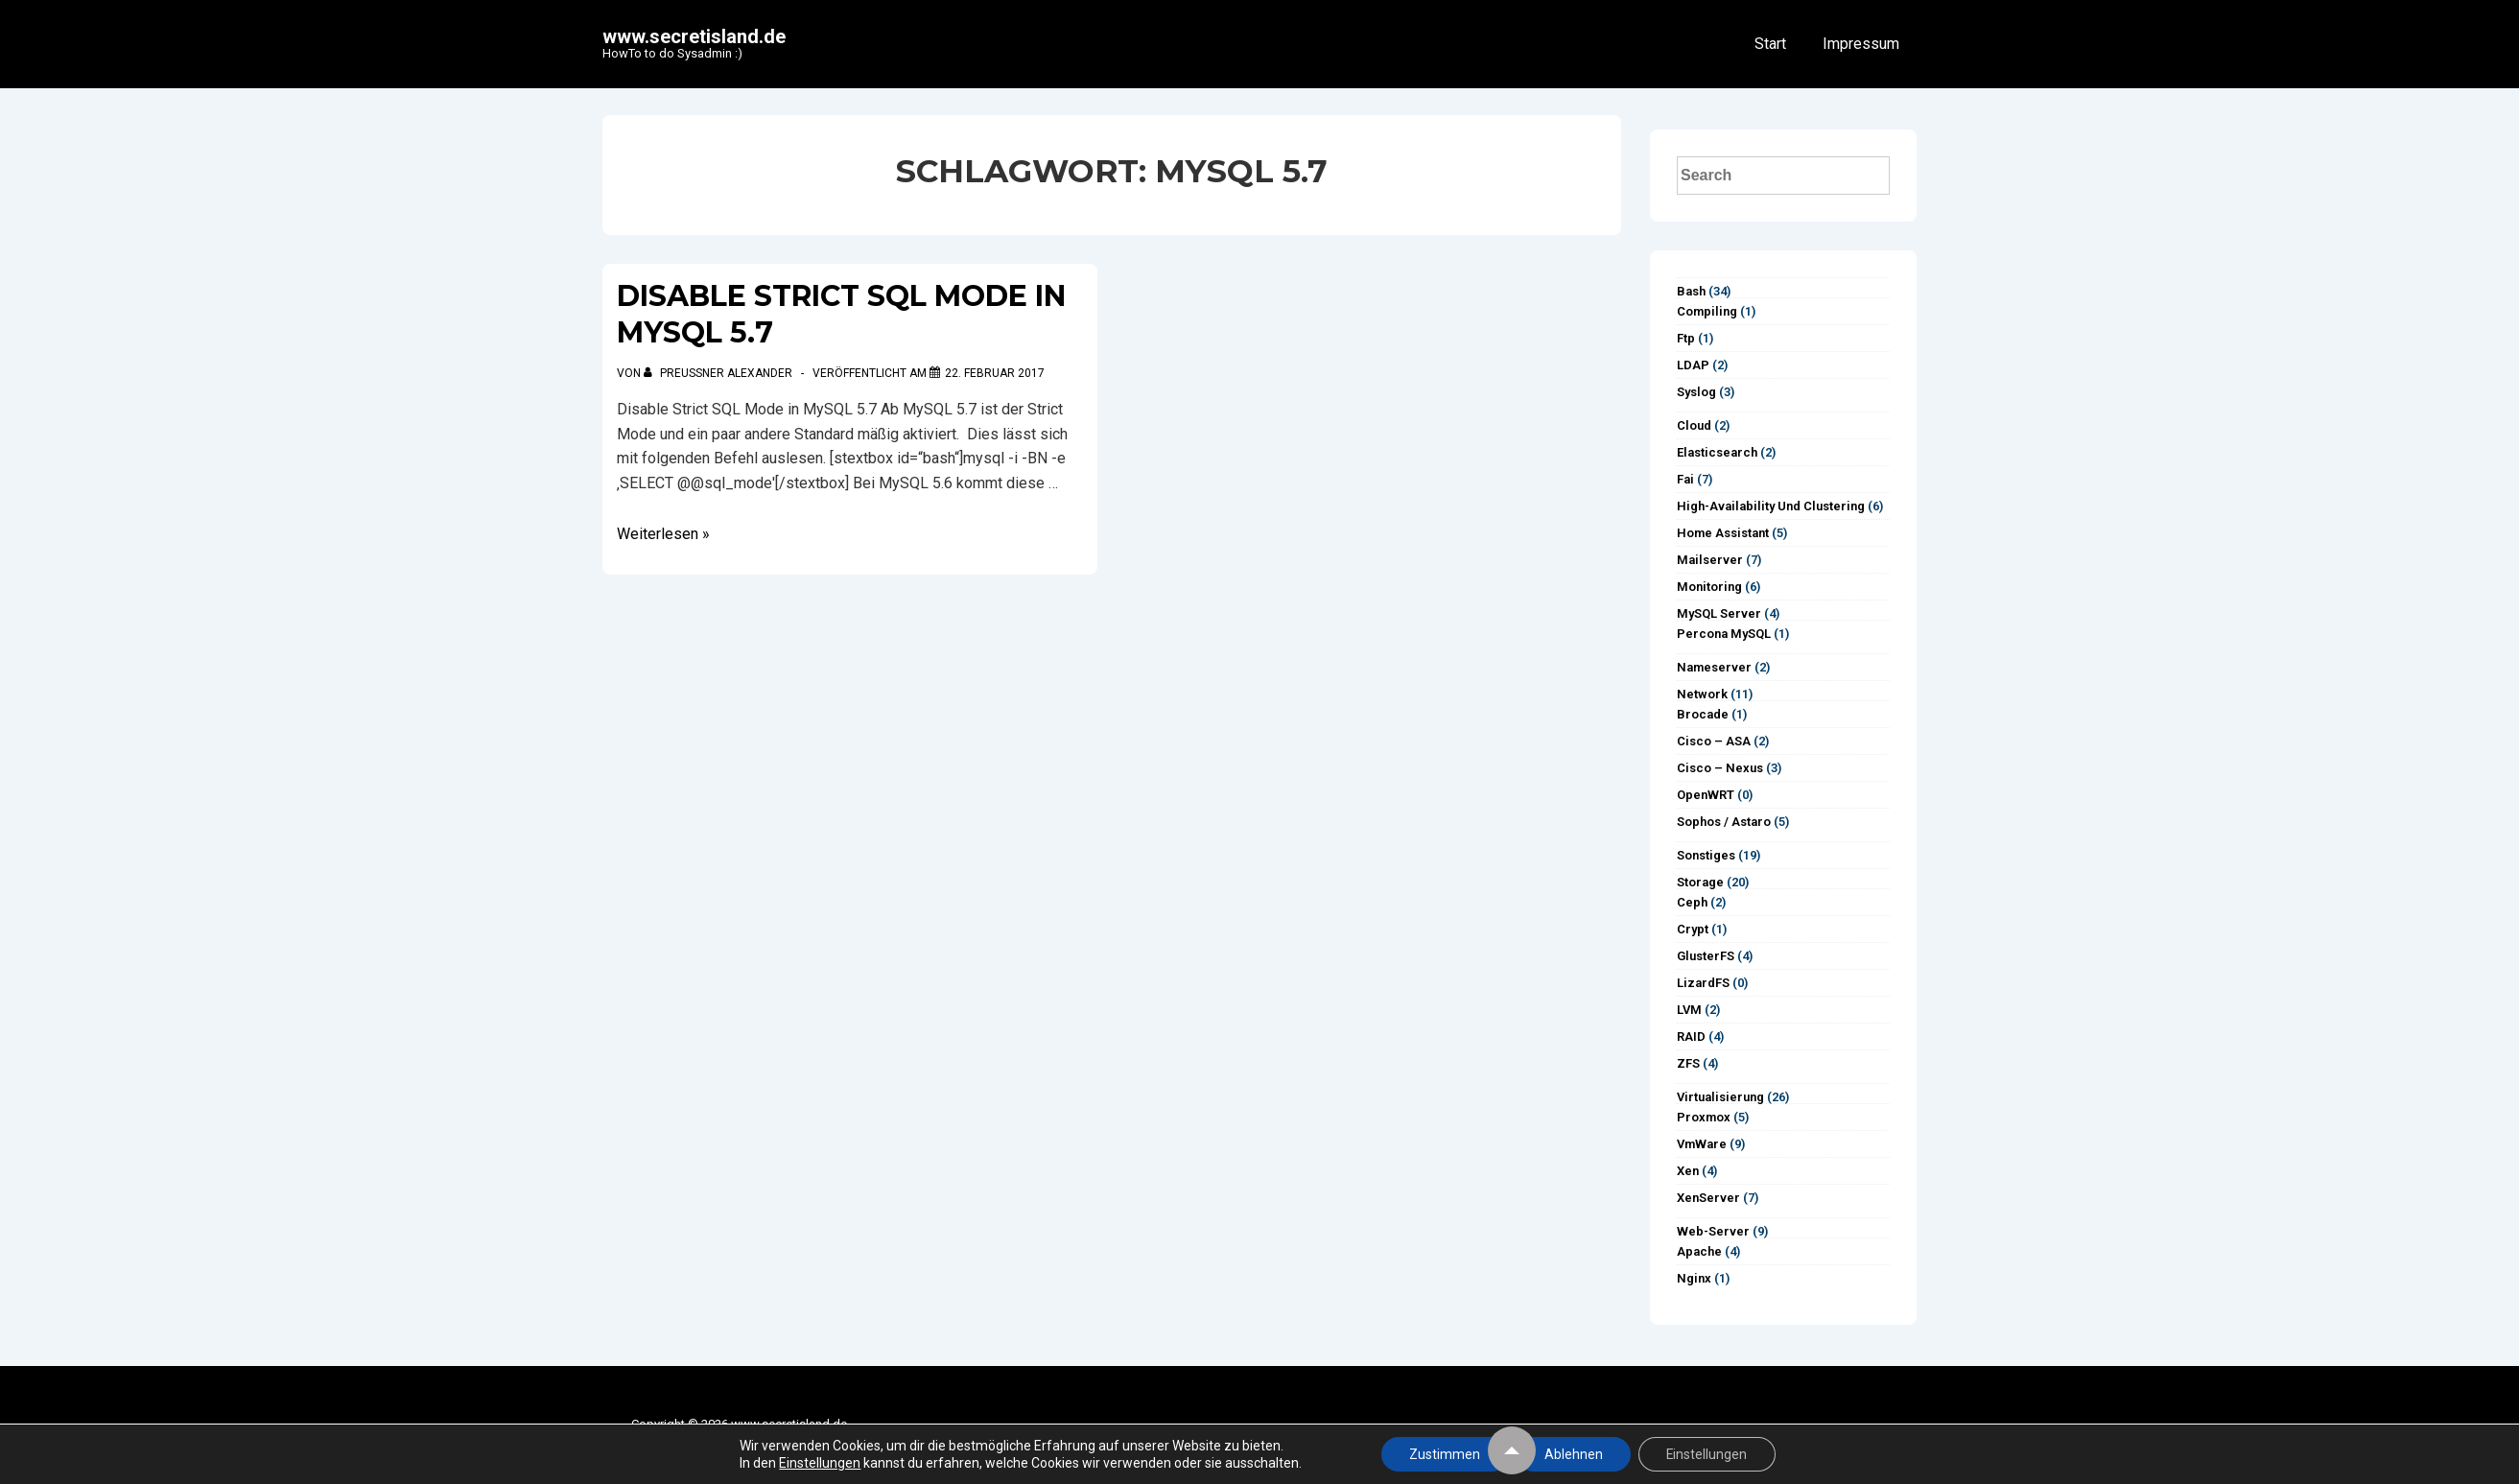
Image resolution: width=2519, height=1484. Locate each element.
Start (1770, 44)
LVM (1689, 1009)
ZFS (1688, 1063)
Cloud (1694, 425)
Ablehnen (1572, 1454)
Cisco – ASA (1714, 741)
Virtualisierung (1720, 1097)
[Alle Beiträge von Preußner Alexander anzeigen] (719, 373)
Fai (1685, 479)
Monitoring (1709, 586)
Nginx (1694, 1278)
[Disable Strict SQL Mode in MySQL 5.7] (995, 373)
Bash (1691, 291)
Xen (1688, 1171)
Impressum (1861, 44)
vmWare (1702, 1144)
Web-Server (1713, 1231)
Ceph (1692, 902)
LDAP (1693, 365)
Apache (1699, 1251)
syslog (1696, 392)
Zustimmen (1442, 1454)
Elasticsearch (1717, 452)
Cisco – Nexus (1720, 768)
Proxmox (1703, 1117)
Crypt (1692, 929)
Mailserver (1710, 560)
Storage (1700, 882)
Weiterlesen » (663, 534)
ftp (1686, 338)
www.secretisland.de (694, 36)
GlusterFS (1705, 956)
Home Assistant (1723, 533)
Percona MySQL (1724, 633)
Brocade (1703, 714)
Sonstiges (1706, 855)
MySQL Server (1719, 613)
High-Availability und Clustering (1771, 506)
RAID (1691, 1036)
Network (1702, 694)
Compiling (1707, 311)
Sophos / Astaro (1724, 821)
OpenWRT (1705, 795)
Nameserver (1714, 667)
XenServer (1708, 1197)
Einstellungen (818, 1463)
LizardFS (1703, 983)
